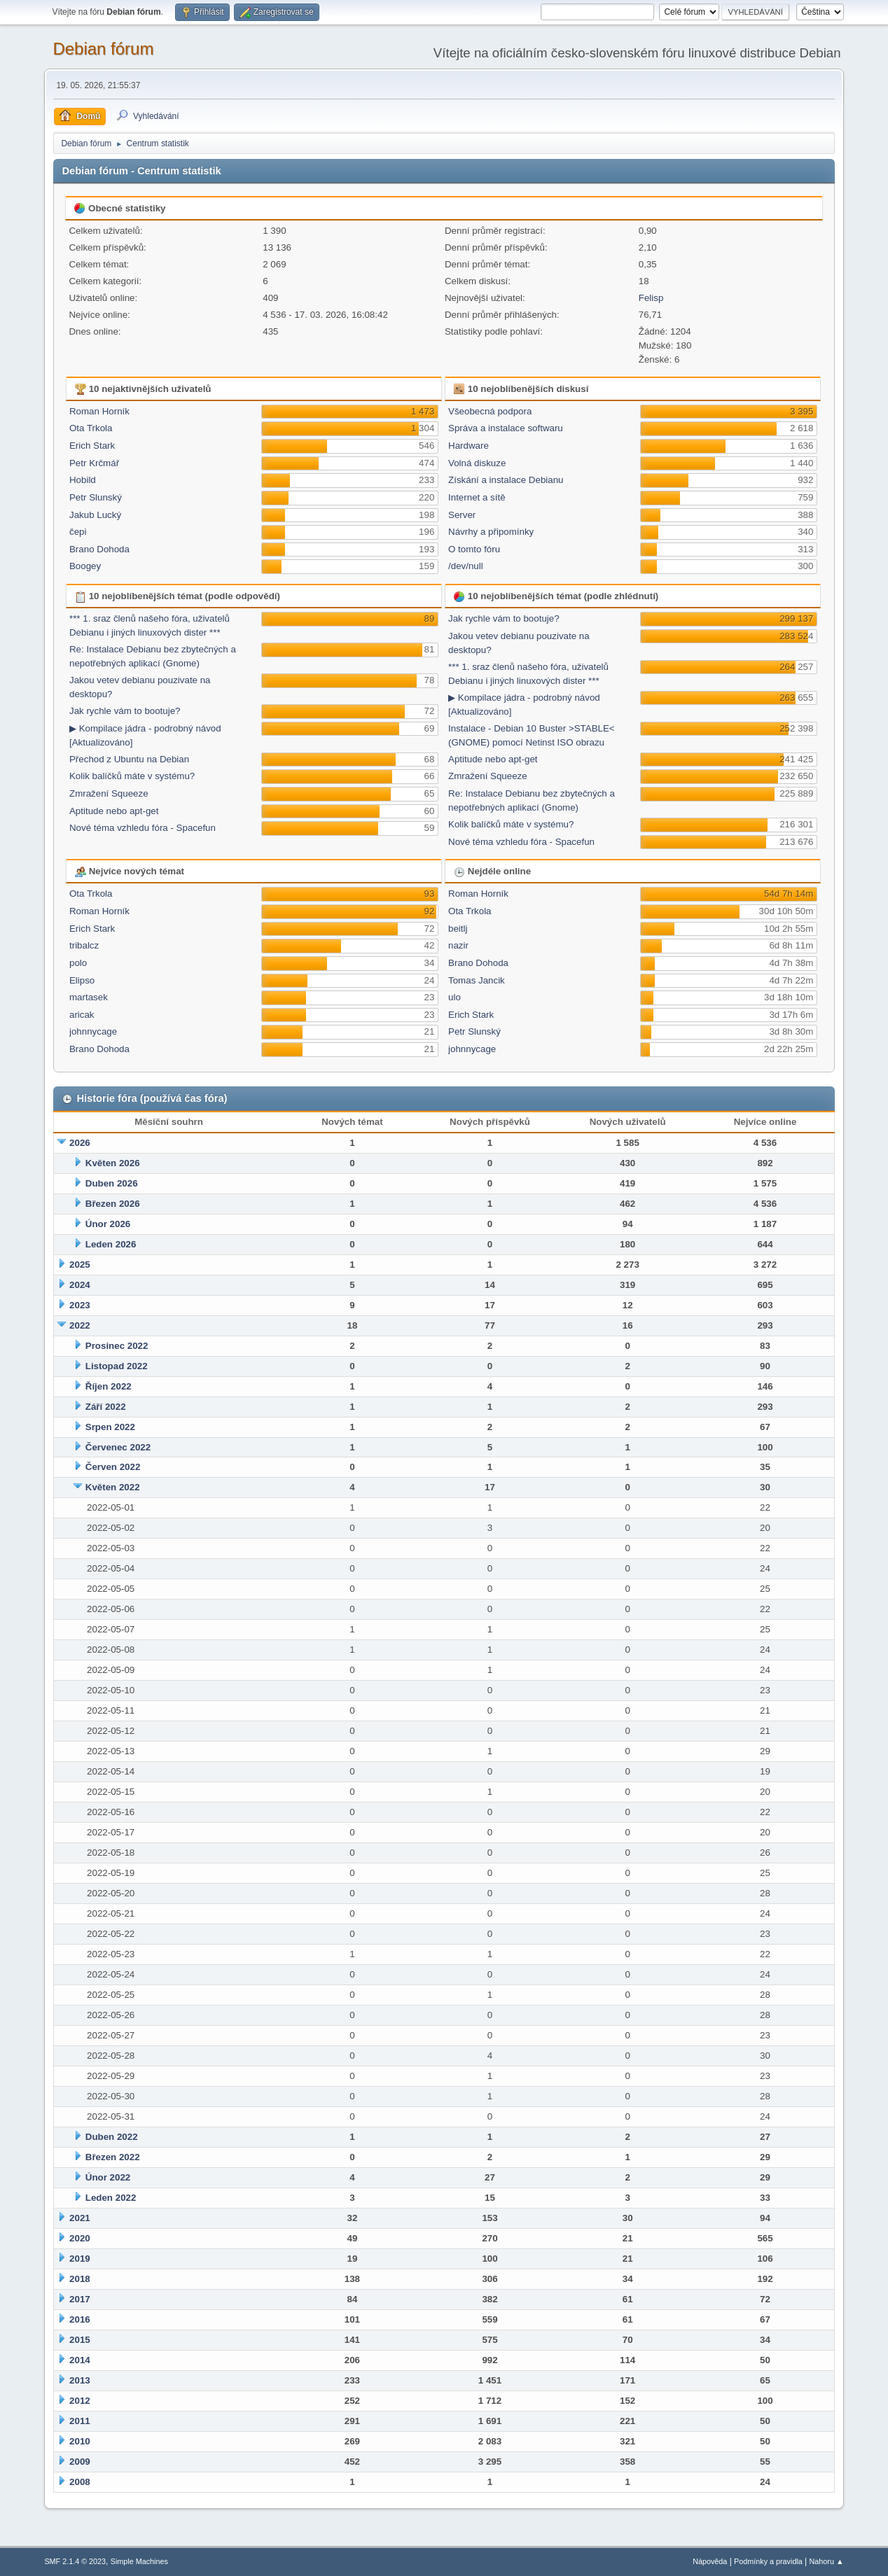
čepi (77, 531)
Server (462, 515)
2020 (79, 2238)
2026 (79, 1143)
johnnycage (93, 1031)
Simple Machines (139, 2561)
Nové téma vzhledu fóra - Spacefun (142, 827)
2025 (79, 1264)
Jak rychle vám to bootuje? (125, 711)
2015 (79, 2339)
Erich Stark (92, 445)
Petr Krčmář (94, 463)
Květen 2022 (112, 1487)
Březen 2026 (112, 1203)
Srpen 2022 (110, 1427)
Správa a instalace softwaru (505, 428)
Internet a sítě (477, 497)
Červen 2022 (113, 1467)
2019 (79, 2258)
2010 (79, 2441)
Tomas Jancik (476, 980)
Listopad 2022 (116, 1366)
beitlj (457, 928)
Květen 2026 (112, 1163)
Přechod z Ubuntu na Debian (129, 759)
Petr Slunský (95, 497)
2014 (79, 2360)
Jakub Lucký (95, 515)
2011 (79, 2421)
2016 (79, 2319)
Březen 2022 (112, 2157)
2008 (79, 2482)
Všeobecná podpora (490, 411)
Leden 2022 (111, 2197)
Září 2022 (105, 1406)
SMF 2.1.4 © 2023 (75, 2561)
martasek (88, 997)
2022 (79, 1325)
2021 (79, 2218)
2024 (79, 1285)
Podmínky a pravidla (768, 2561)
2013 (79, 2380)
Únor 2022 (107, 2177)
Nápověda (710, 2561)
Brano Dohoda (99, 549)
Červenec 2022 (118, 1447)
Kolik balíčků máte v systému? (132, 776)
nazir (458, 945)
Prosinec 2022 (116, 1345)
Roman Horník (99, 411)
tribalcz (84, 945)
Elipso (82, 980)
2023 (79, 1305)
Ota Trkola (90, 428)
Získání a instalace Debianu (505, 480)
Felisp (651, 298)
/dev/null (465, 566)
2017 (79, 2299)
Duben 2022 (111, 2137)
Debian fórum (103, 48)
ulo (454, 997)
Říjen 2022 (108, 1386)
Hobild (82, 480)
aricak (82, 1014)
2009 (79, 2461)
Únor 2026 (107, 1224)
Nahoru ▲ (827, 2561)
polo (78, 963)
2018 (79, 2279)
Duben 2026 (111, 1183)
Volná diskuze (477, 463)
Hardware (468, 445)
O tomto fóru (474, 549)
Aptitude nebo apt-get (113, 811)
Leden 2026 (111, 1244)
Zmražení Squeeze (108, 793)
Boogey (85, 566)
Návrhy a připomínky (491, 531)
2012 (79, 2400)
